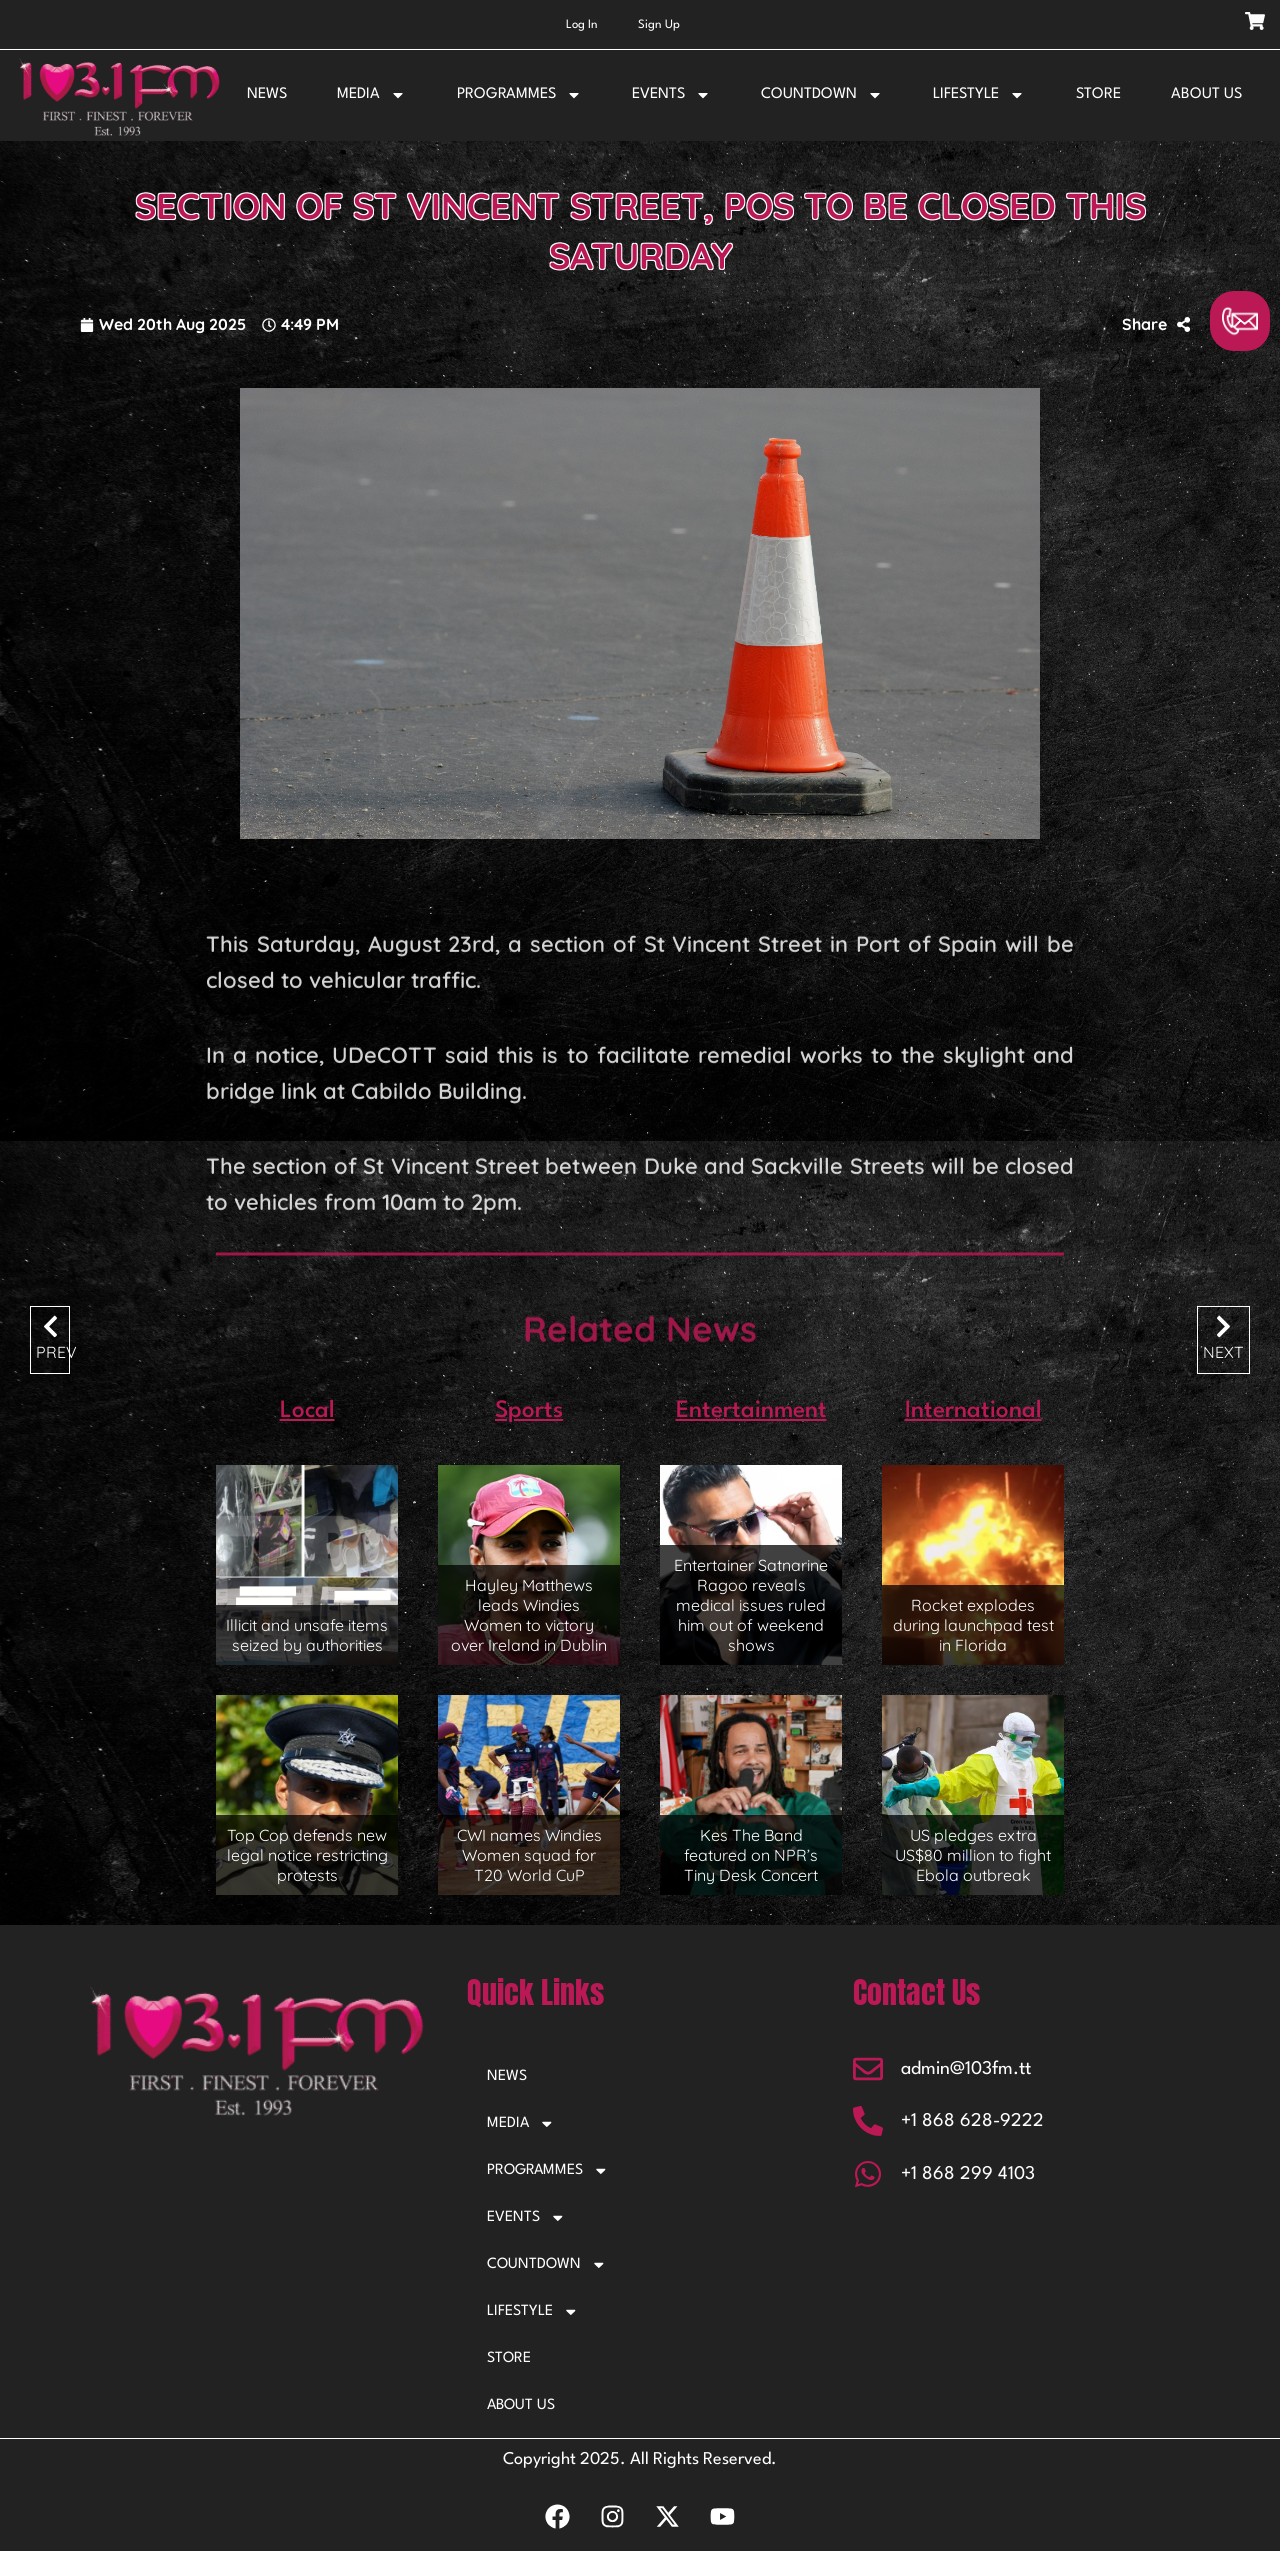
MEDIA (371, 95)
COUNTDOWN (822, 95)
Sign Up (659, 25)
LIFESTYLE (979, 95)
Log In (582, 25)
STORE (1098, 94)
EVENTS (671, 95)
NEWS (267, 94)
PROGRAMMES (519, 95)
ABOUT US (1206, 94)
